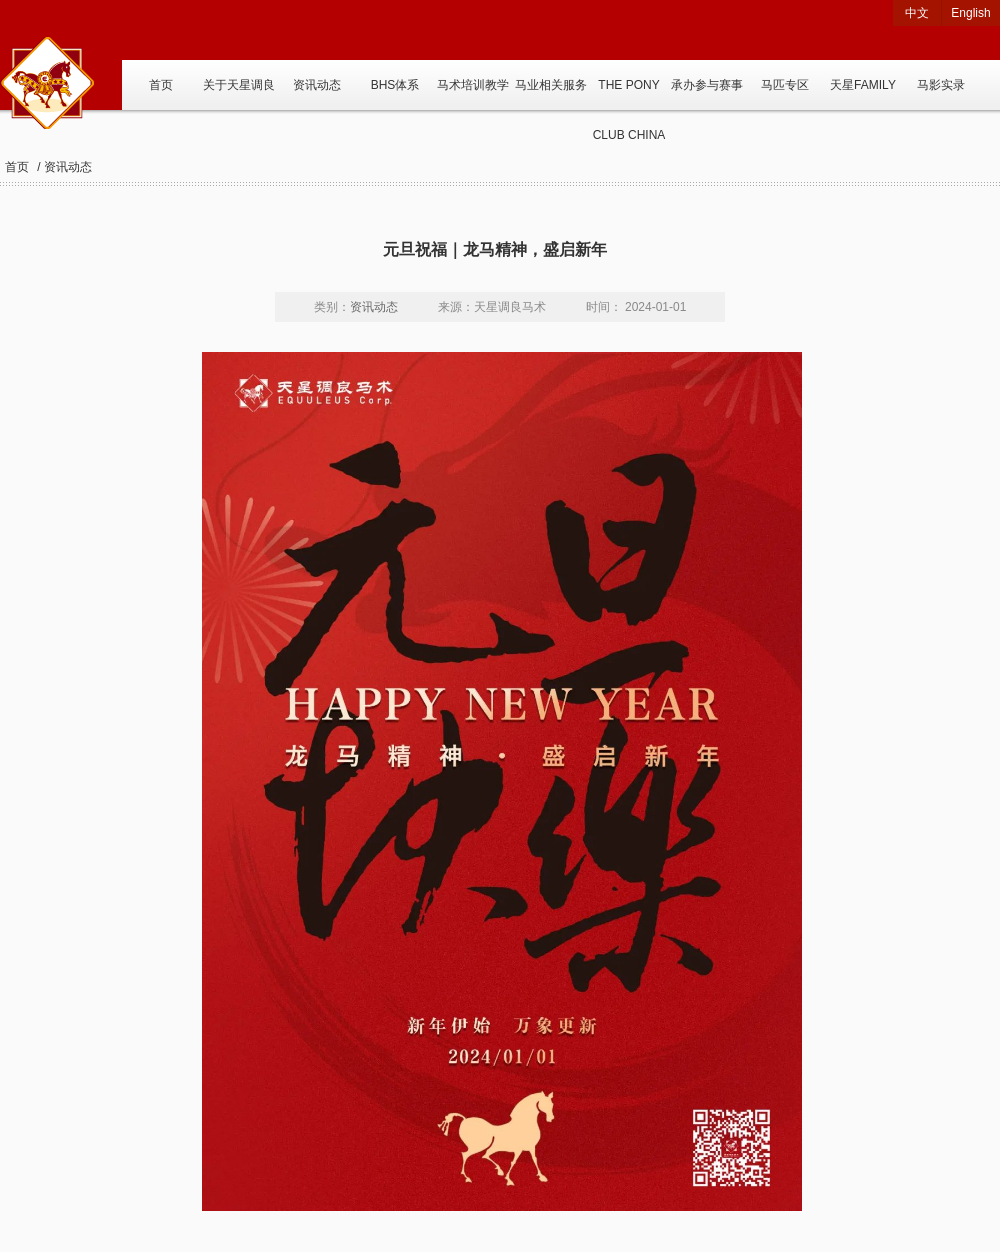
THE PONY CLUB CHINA (629, 94)
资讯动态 (317, 85)
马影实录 (941, 85)
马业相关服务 (551, 85)
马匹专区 (785, 85)
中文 (917, 13)
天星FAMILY (863, 85)
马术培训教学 (473, 85)
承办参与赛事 (707, 85)
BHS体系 (395, 85)
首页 (161, 85)
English (970, 13)
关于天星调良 (239, 85)
